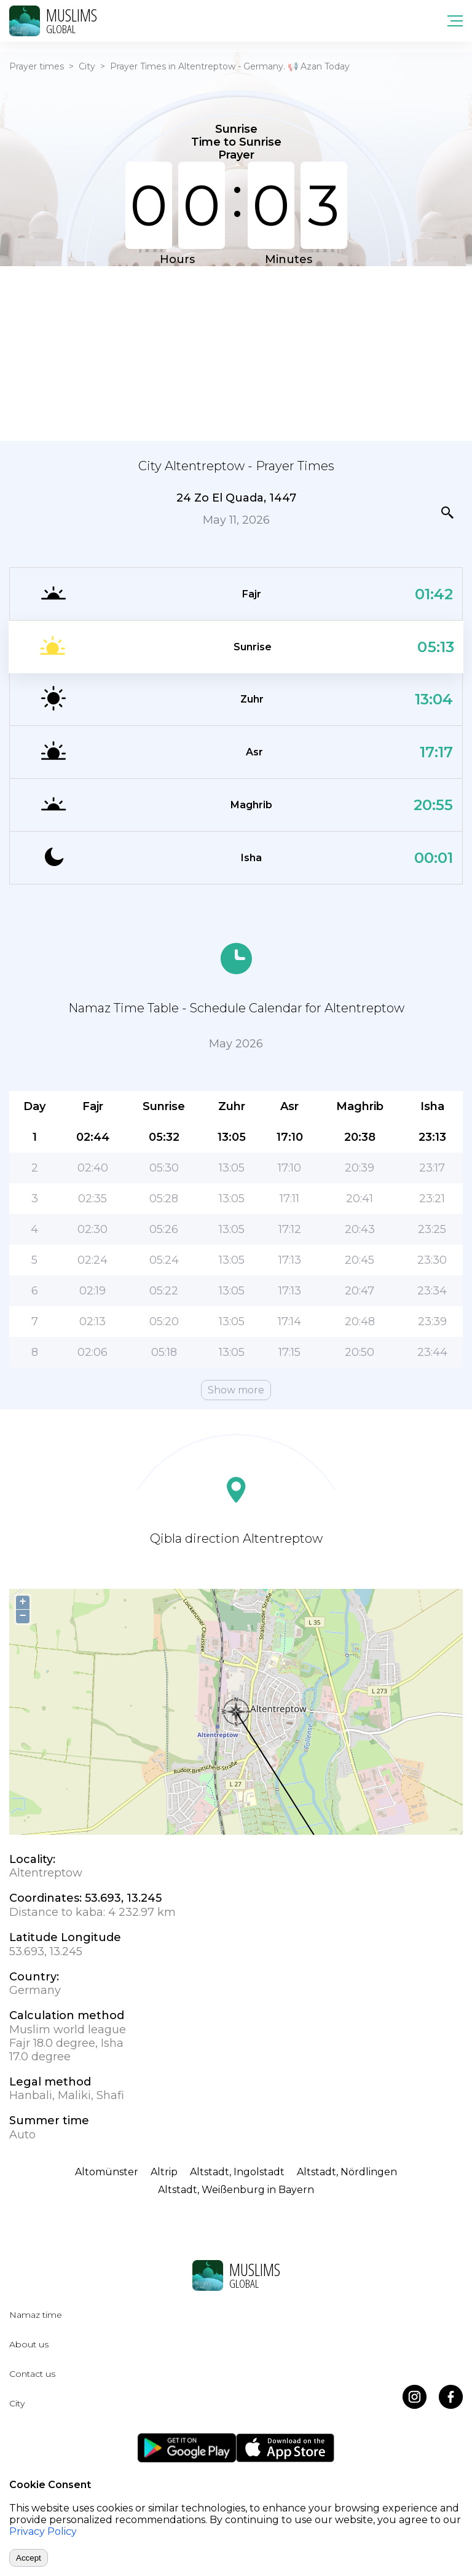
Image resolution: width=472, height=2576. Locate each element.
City (87, 66)
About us (29, 2344)
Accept (28, 2557)
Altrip (164, 2172)
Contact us (32, 2373)
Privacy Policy (43, 2531)
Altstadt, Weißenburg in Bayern (236, 2190)
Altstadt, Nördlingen (347, 2172)
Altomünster (106, 2172)
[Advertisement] (236, 352)
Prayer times (36, 66)
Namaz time (35, 2314)
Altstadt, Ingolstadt (237, 2172)
